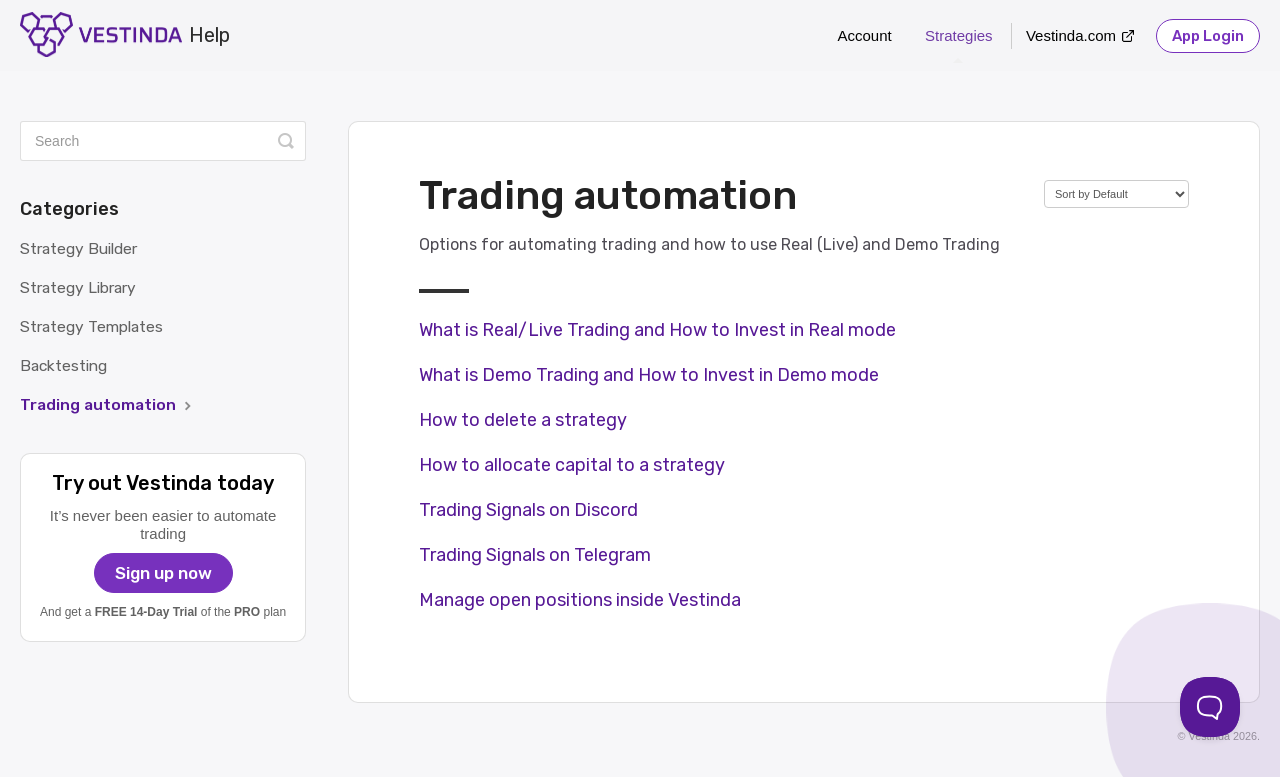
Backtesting (63, 365)
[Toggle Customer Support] (1210, 707)
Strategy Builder (78, 248)
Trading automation (108, 404)
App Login (1208, 36)
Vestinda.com (1071, 35)
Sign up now (163, 573)
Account (865, 35)
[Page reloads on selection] (1116, 194)
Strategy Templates (91, 326)
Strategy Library (78, 287)
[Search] (163, 141)
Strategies (959, 45)
